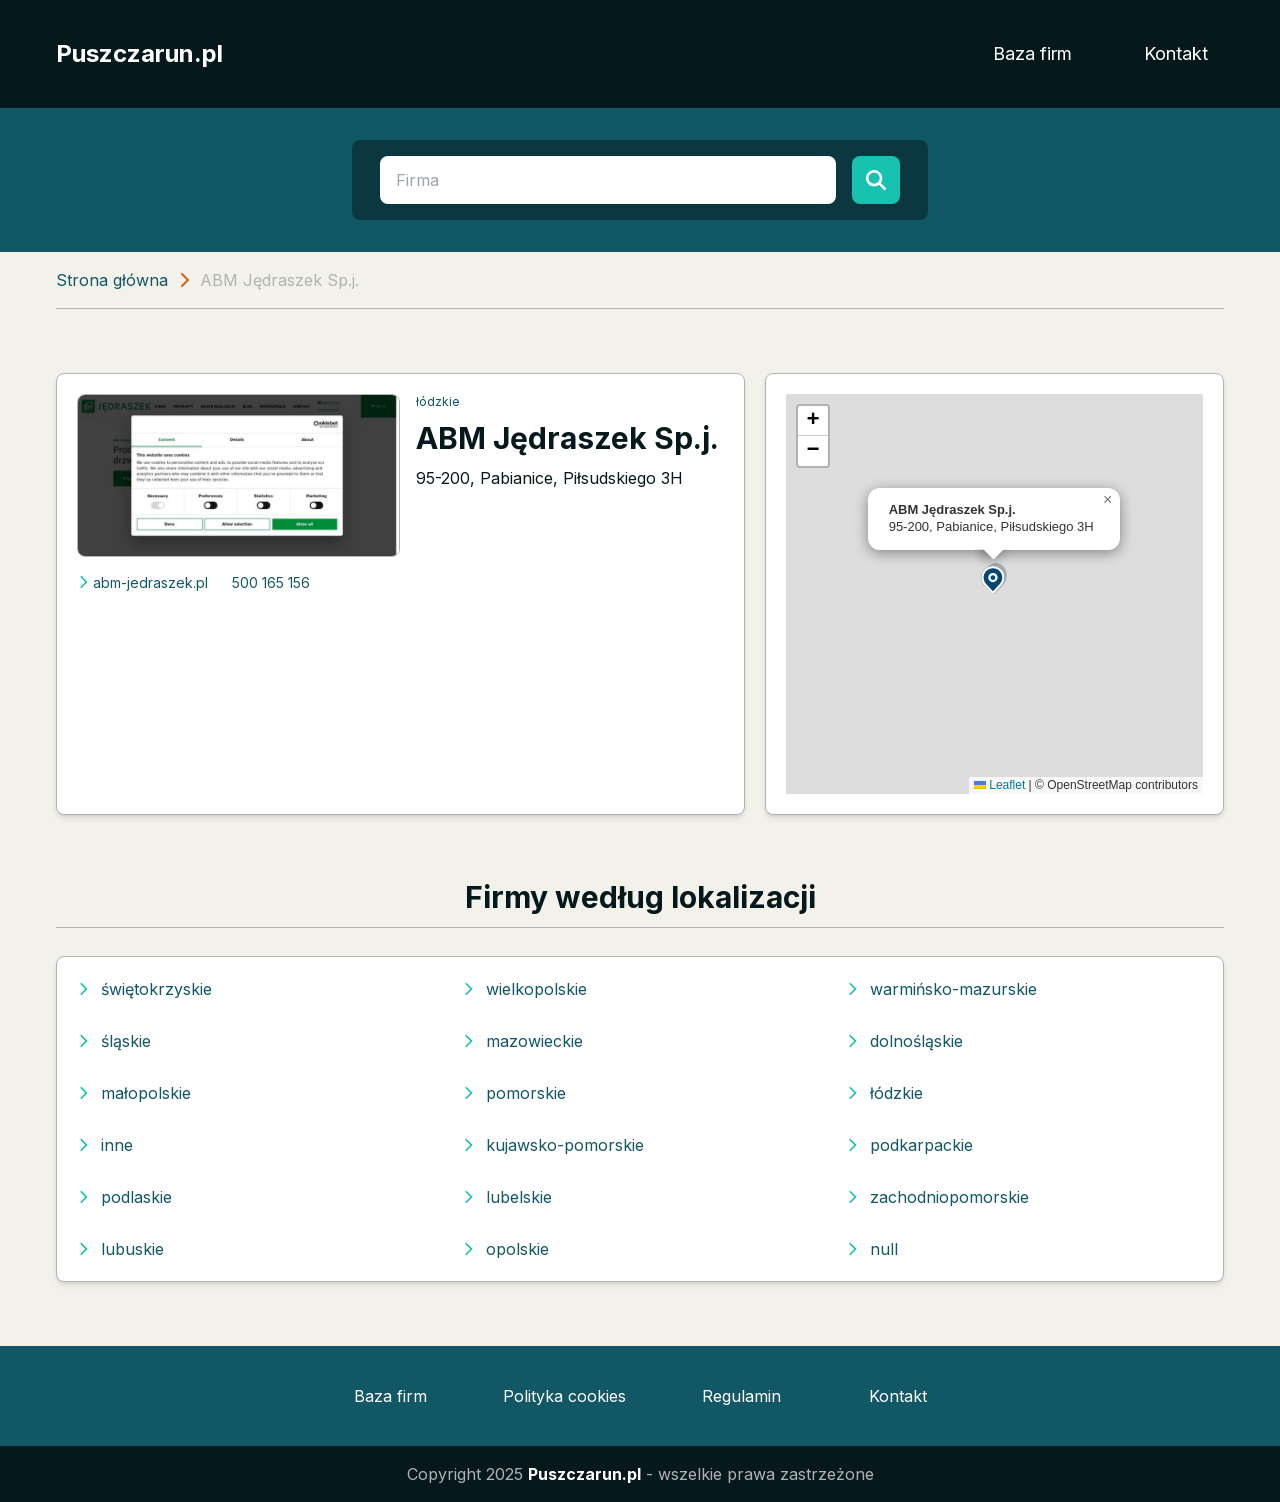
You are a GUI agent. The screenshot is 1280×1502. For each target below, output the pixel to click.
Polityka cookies (564, 1396)
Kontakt (1176, 53)
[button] (994, 578)
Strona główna (112, 280)
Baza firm (1032, 53)
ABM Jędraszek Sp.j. (567, 438)
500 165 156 (271, 582)
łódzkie (438, 401)
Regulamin (741, 1396)
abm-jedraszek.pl (142, 582)
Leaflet (999, 785)
